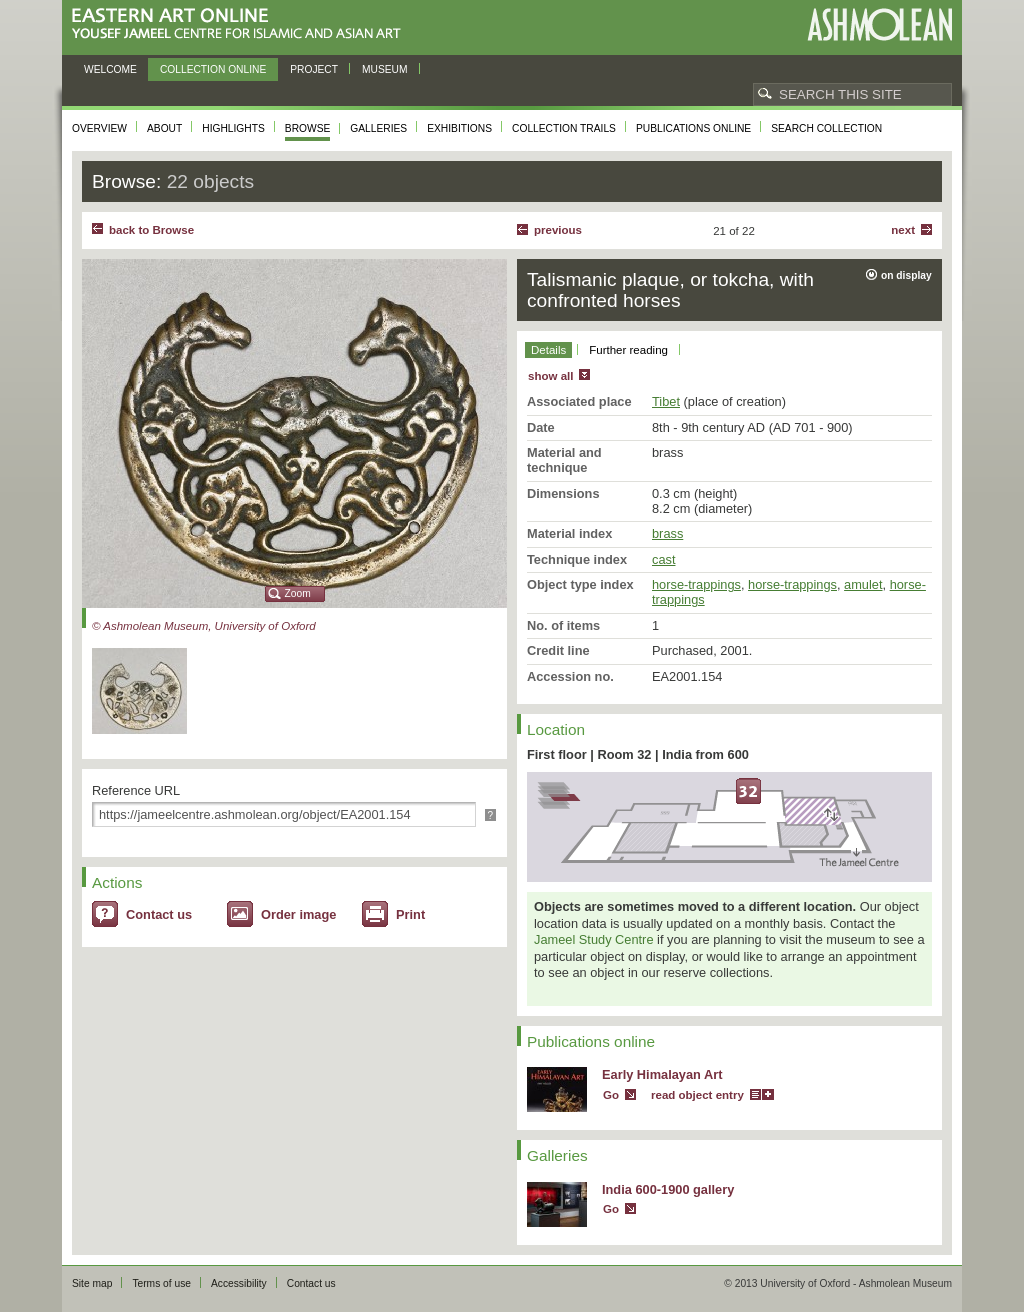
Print (410, 914)
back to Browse (151, 230)
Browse (308, 128)
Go (611, 1095)
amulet (863, 584)
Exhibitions (459, 128)
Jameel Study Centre (594, 939)
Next (903, 230)
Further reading (628, 350)
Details (548, 350)
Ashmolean (879, 24)
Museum (385, 69)
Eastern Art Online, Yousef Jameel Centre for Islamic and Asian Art (241, 24)
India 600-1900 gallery (668, 1189)
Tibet (666, 401)
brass (667, 533)
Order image (298, 914)
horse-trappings (696, 584)
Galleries (378, 128)
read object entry (697, 1095)
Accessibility (239, 1283)
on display (906, 275)
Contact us (159, 914)
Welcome (110, 69)
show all (550, 376)
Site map (92, 1283)
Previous (558, 230)
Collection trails (564, 128)
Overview (99, 128)
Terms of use (161, 1283)
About (164, 128)
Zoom (298, 593)
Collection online (213, 69)
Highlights (233, 128)
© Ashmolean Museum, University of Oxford (204, 626)
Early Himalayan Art (662, 1074)
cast (663, 559)
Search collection (826, 128)
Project (314, 69)
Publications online (693, 128)
